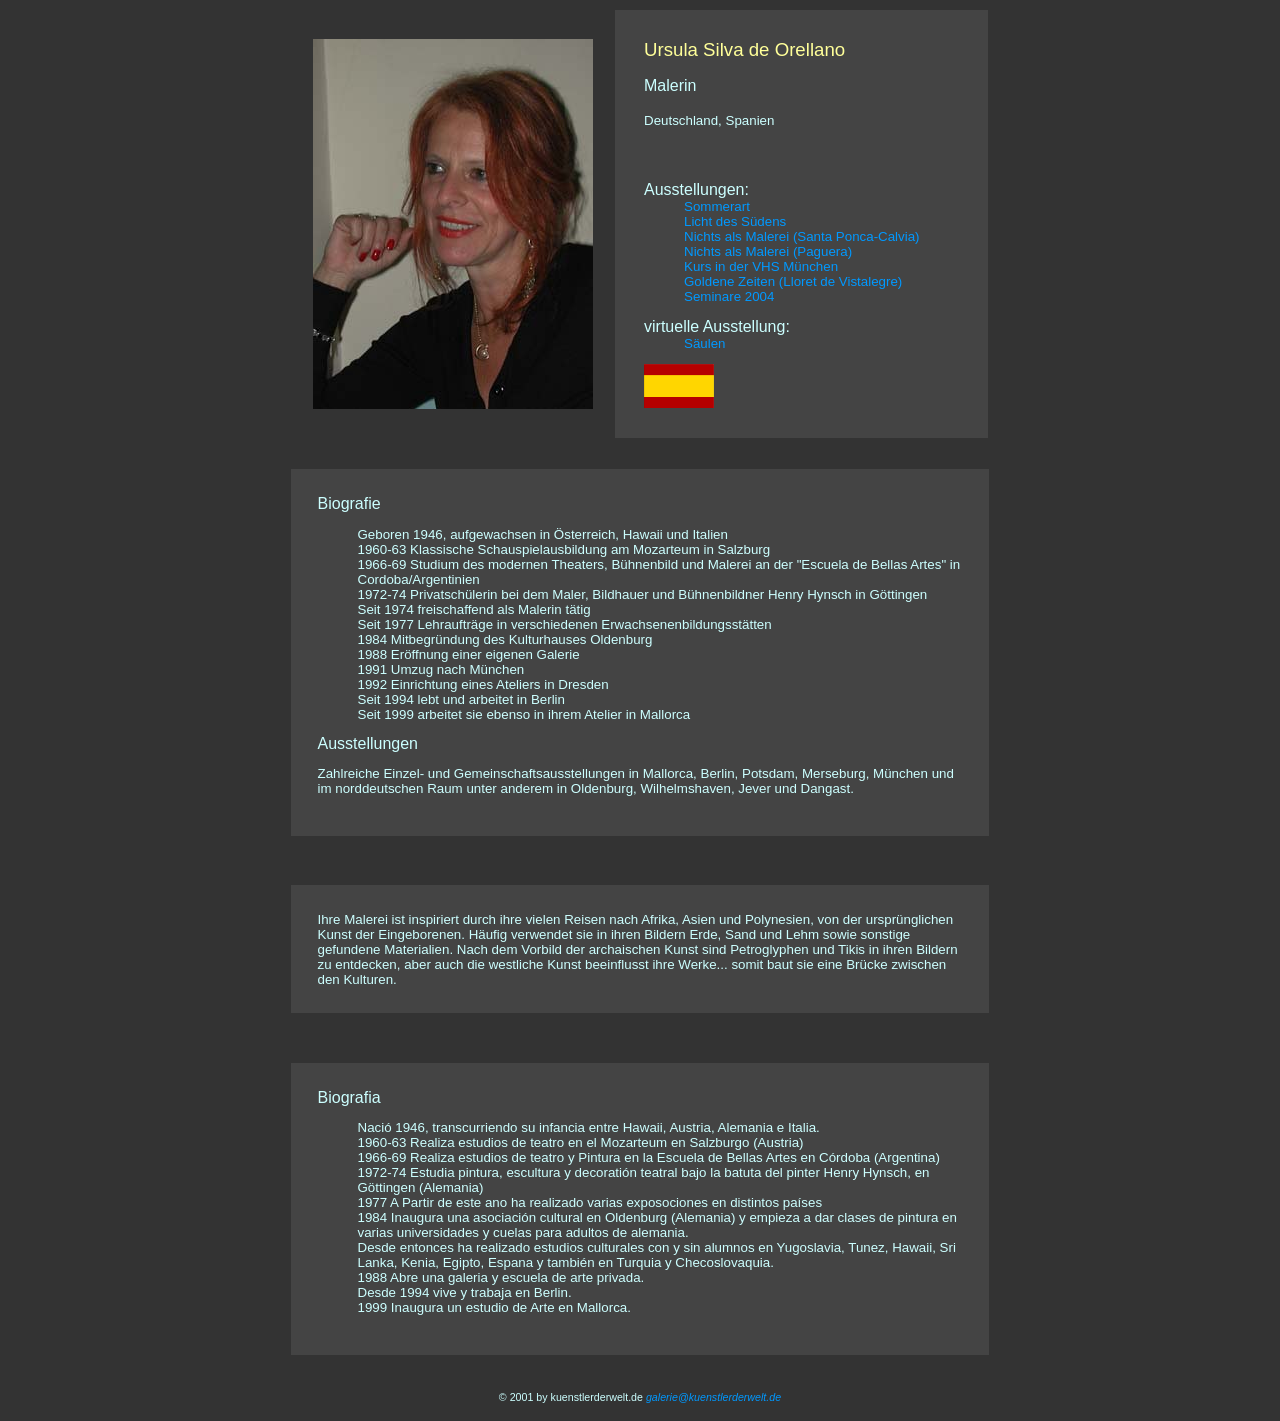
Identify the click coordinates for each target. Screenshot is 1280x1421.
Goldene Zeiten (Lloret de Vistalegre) (793, 281)
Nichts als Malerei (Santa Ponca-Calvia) (802, 236)
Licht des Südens (735, 221)
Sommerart (717, 206)
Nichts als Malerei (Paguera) (768, 251)
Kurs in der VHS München (761, 266)
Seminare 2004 (729, 296)
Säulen (705, 343)
